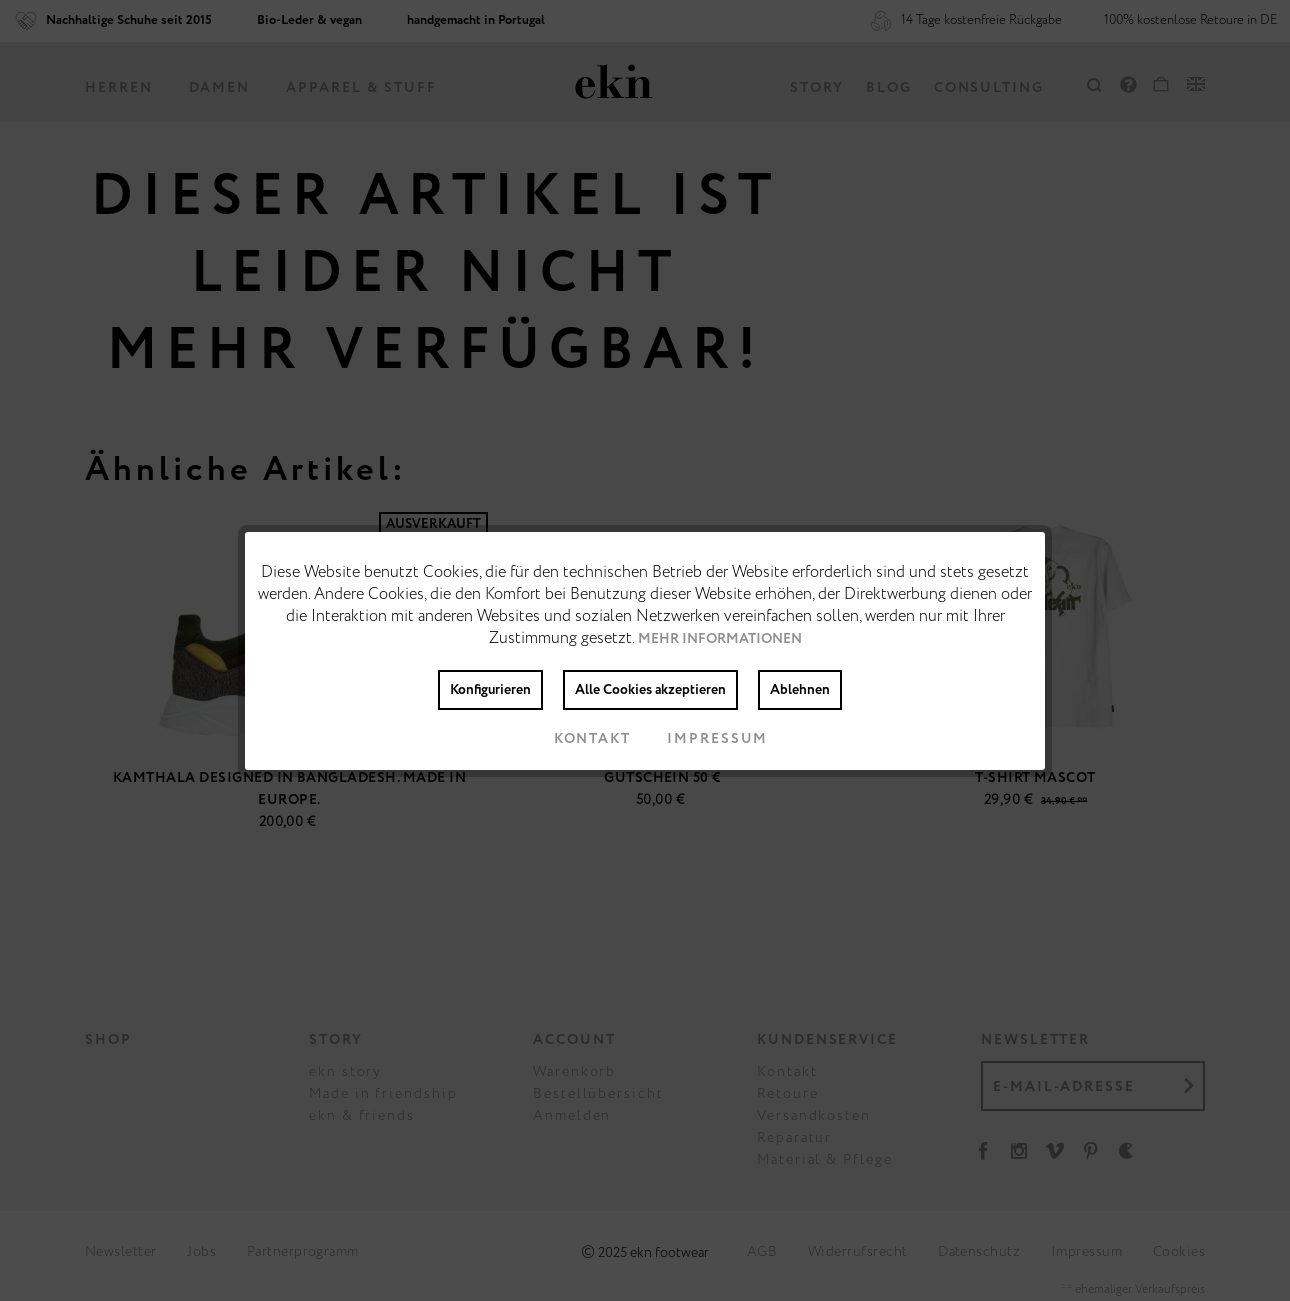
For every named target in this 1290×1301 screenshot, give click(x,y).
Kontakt (576, 739)
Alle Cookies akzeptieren (650, 690)
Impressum (701, 739)
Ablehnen (800, 690)
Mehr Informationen (720, 639)
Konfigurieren (490, 690)
